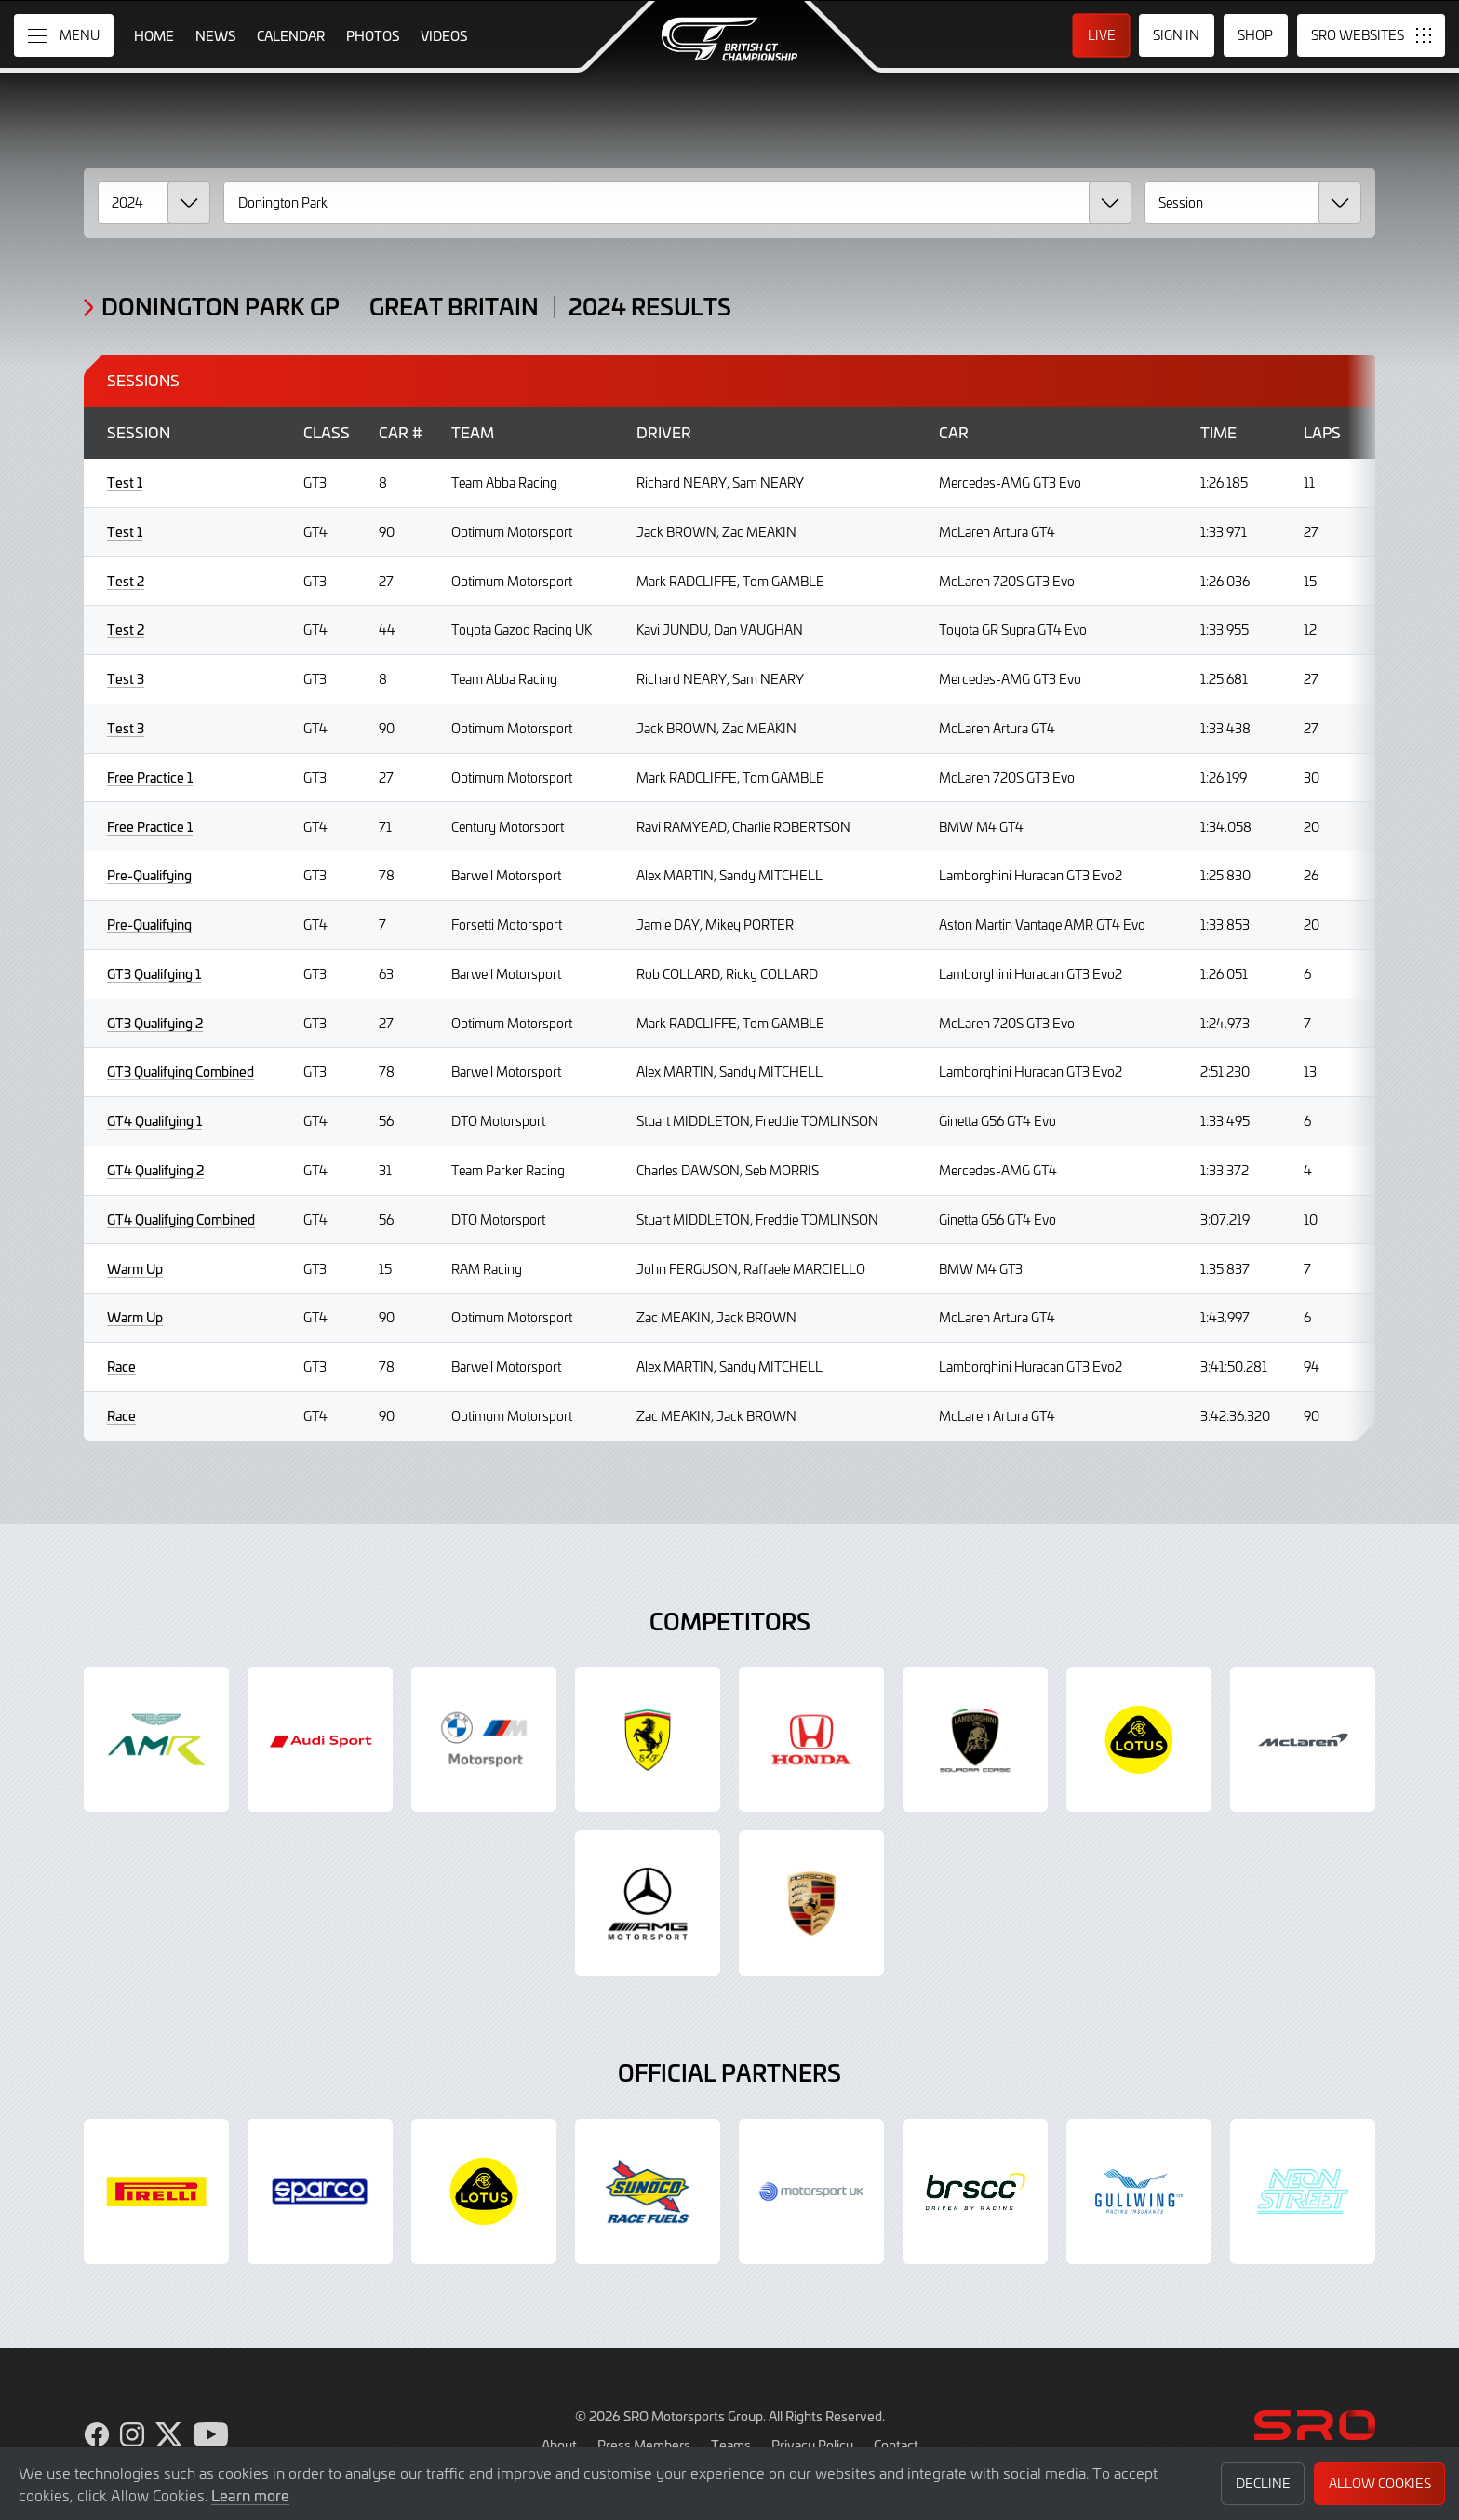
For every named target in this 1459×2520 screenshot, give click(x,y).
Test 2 (125, 581)
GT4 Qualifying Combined (181, 1219)
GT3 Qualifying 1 (154, 974)
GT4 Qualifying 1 (154, 1121)
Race (121, 1366)
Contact (896, 2444)
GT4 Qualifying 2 (155, 1170)
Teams (731, 2444)
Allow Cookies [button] (1380, 2483)
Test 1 (124, 482)
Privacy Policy (812, 2444)
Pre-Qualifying (149, 875)
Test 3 (125, 679)
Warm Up (135, 1269)
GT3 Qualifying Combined (180, 1071)
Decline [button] (1263, 2483)
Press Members (643, 2444)
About (559, 2444)
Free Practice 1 (150, 777)
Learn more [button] (250, 2495)
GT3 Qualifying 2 (155, 1023)
